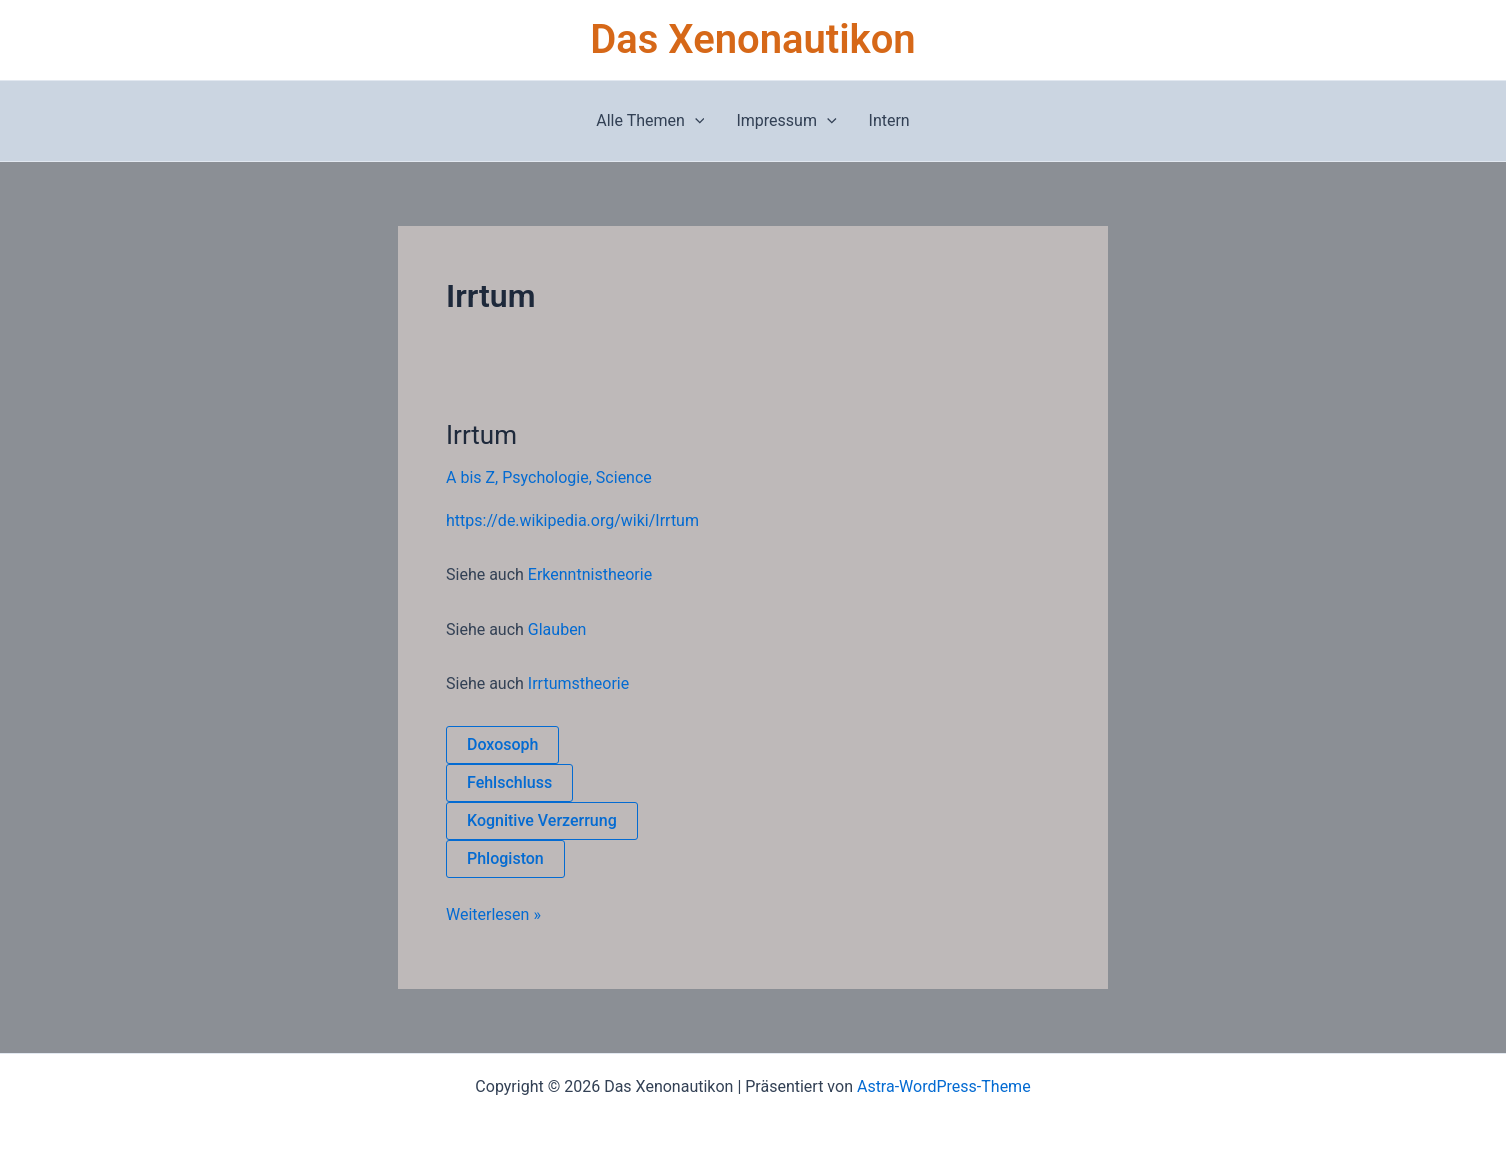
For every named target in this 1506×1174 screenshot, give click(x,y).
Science (624, 477)
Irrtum (481, 435)
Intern (889, 120)
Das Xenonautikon (752, 39)
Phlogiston (505, 858)
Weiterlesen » (493, 913)
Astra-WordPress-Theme (944, 1086)
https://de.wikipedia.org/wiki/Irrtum (572, 520)
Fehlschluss (509, 782)
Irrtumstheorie (578, 683)
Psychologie (545, 477)
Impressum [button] (786, 121)
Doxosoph (502, 744)
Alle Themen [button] (650, 121)
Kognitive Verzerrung (542, 820)
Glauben (557, 629)
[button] (695, 121)
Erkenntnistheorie (590, 574)
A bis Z (470, 477)
